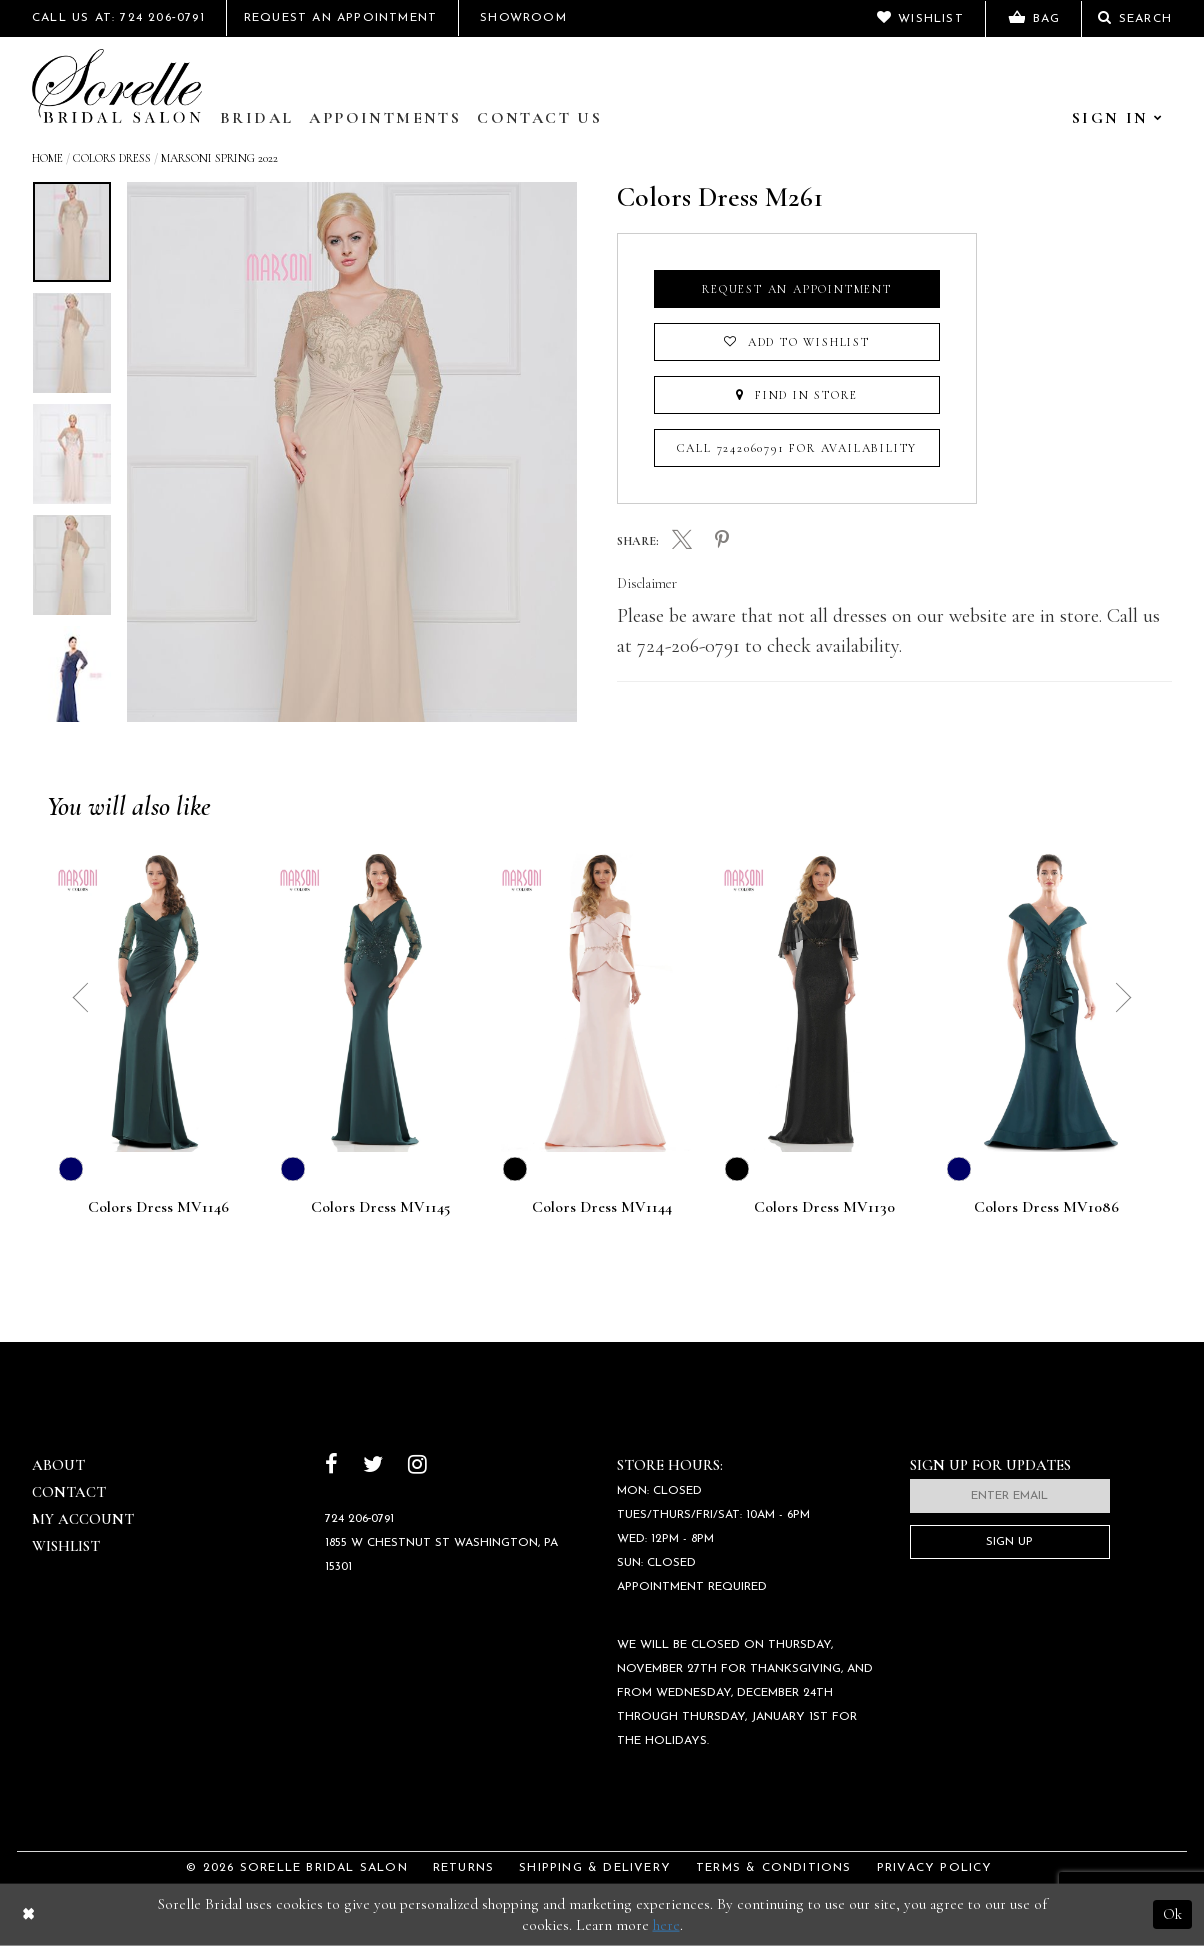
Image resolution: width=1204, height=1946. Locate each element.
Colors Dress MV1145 (380, 1208)
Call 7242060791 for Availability (797, 448)
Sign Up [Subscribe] (1009, 1542)
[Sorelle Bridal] (117, 86)
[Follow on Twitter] (373, 1466)
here (666, 1925)
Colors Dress (112, 158)
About (58, 1465)
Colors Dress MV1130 (824, 1208)
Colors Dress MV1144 (602, 1208)
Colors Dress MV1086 (1046, 1208)
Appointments (385, 118)
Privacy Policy (935, 1868)
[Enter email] (1010, 1496)
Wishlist (66, 1546)
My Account (83, 1519)
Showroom (523, 18)
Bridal (256, 118)
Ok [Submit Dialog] (1172, 1914)
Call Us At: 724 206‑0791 (118, 18)
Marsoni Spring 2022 (219, 158)
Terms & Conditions (774, 1868)
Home (47, 158)
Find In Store (796, 395)
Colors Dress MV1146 (158, 1208)
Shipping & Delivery (595, 1868)
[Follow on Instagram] (417, 1466)
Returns (463, 1868)
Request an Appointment (797, 289)
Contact (69, 1492)
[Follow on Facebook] (331, 1466)
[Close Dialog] (28, 1914)
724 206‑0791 (360, 1519)
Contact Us (539, 118)
